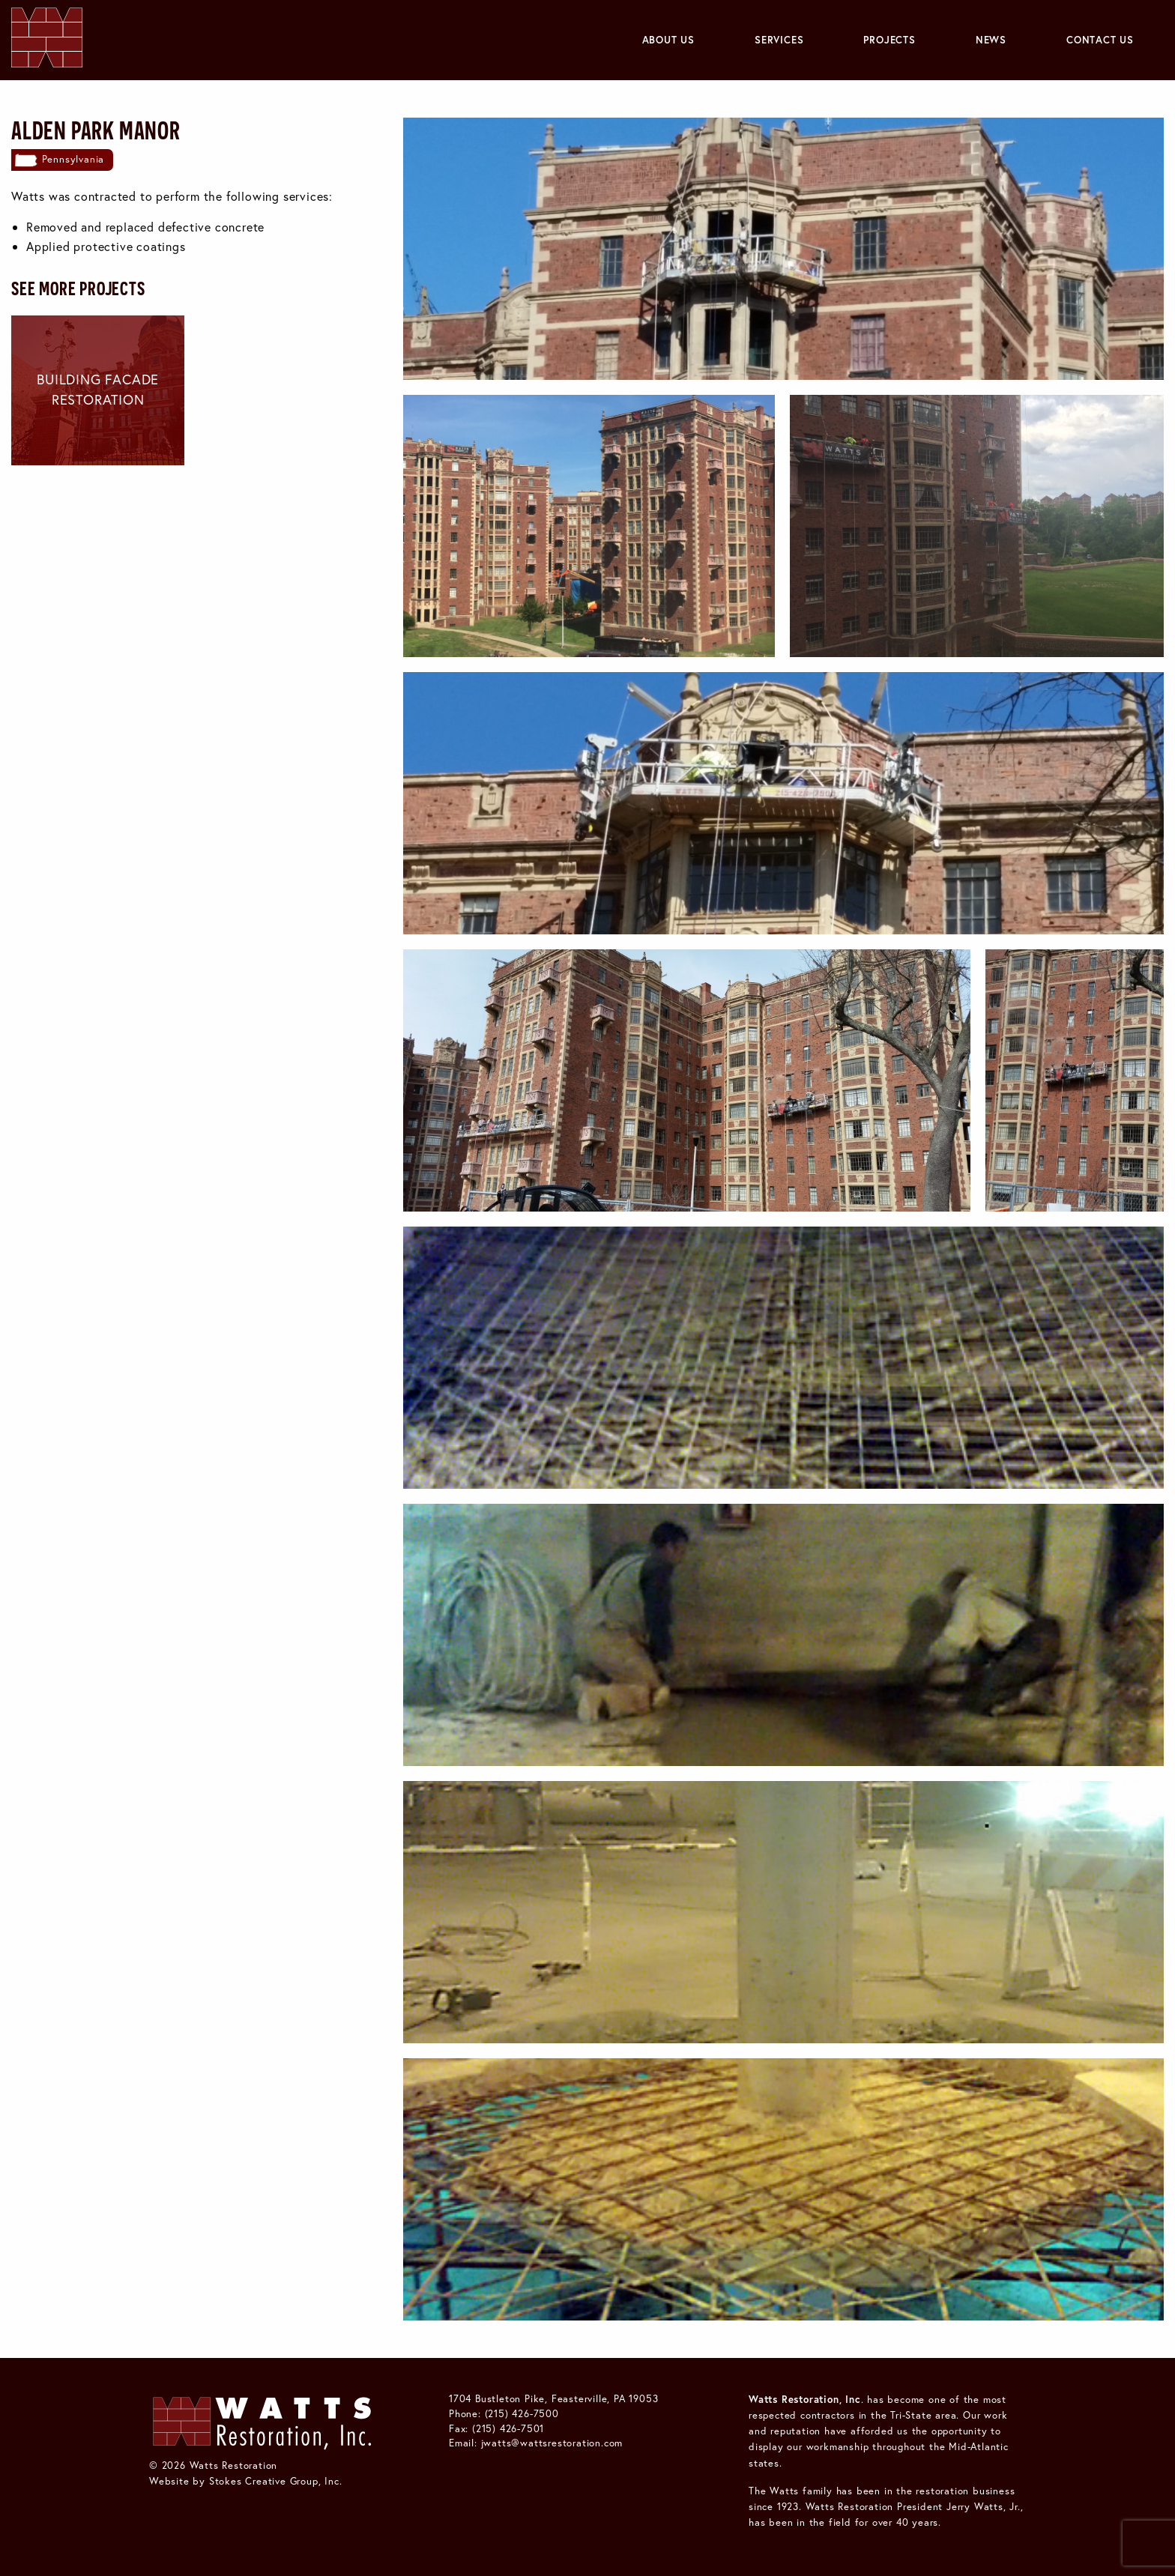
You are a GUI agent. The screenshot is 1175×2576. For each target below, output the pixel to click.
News (991, 39)
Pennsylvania (73, 159)
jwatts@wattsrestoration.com (552, 2442)
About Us (668, 39)
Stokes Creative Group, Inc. (275, 2481)
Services (779, 39)
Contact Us (1100, 39)
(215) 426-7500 (522, 2413)
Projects (889, 39)
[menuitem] (668, 40)
